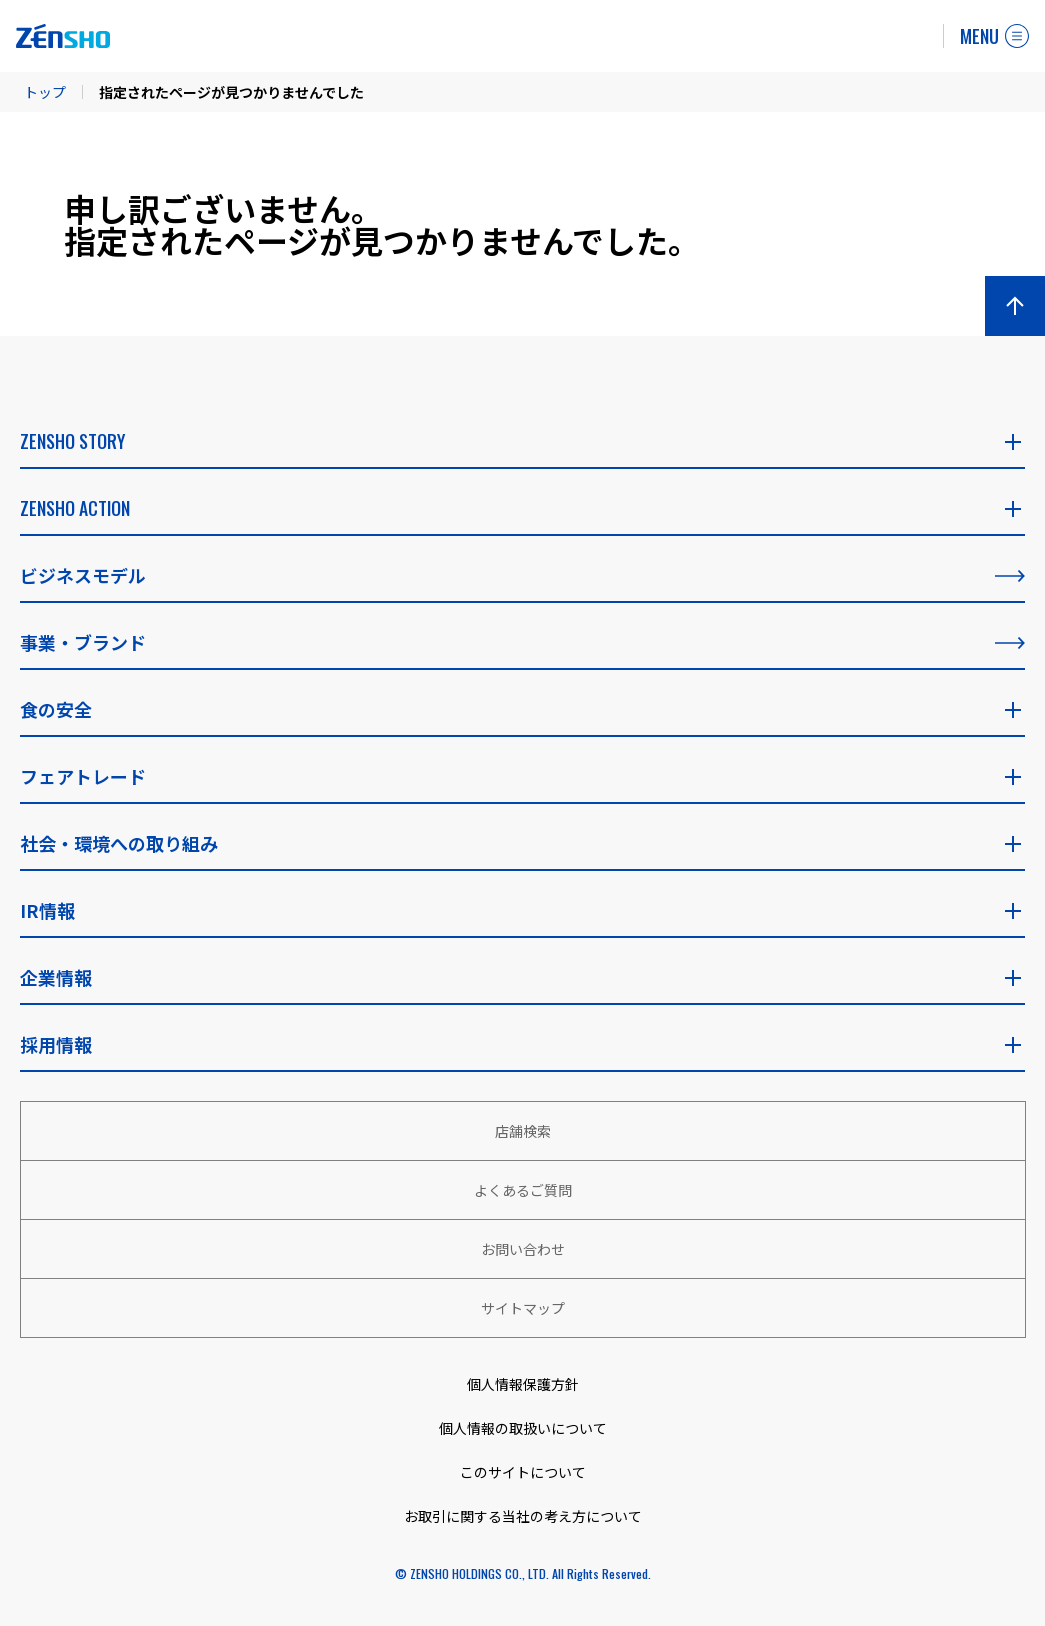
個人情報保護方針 (523, 1384)
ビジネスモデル (522, 575)
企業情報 (522, 977)
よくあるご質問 (523, 1190)
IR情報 (522, 910)
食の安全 (522, 709)
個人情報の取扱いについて (523, 1428)
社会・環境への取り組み (522, 843)
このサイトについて (523, 1472)
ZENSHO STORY (522, 441)
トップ (45, 92)
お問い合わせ (523, 1249)
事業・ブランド (522, 642)
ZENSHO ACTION (522, 508)
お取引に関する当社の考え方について (523, 1516)
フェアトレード (522, 776)
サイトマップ (523, 1308)
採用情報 (522, 1044)
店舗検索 (523, 1131)
